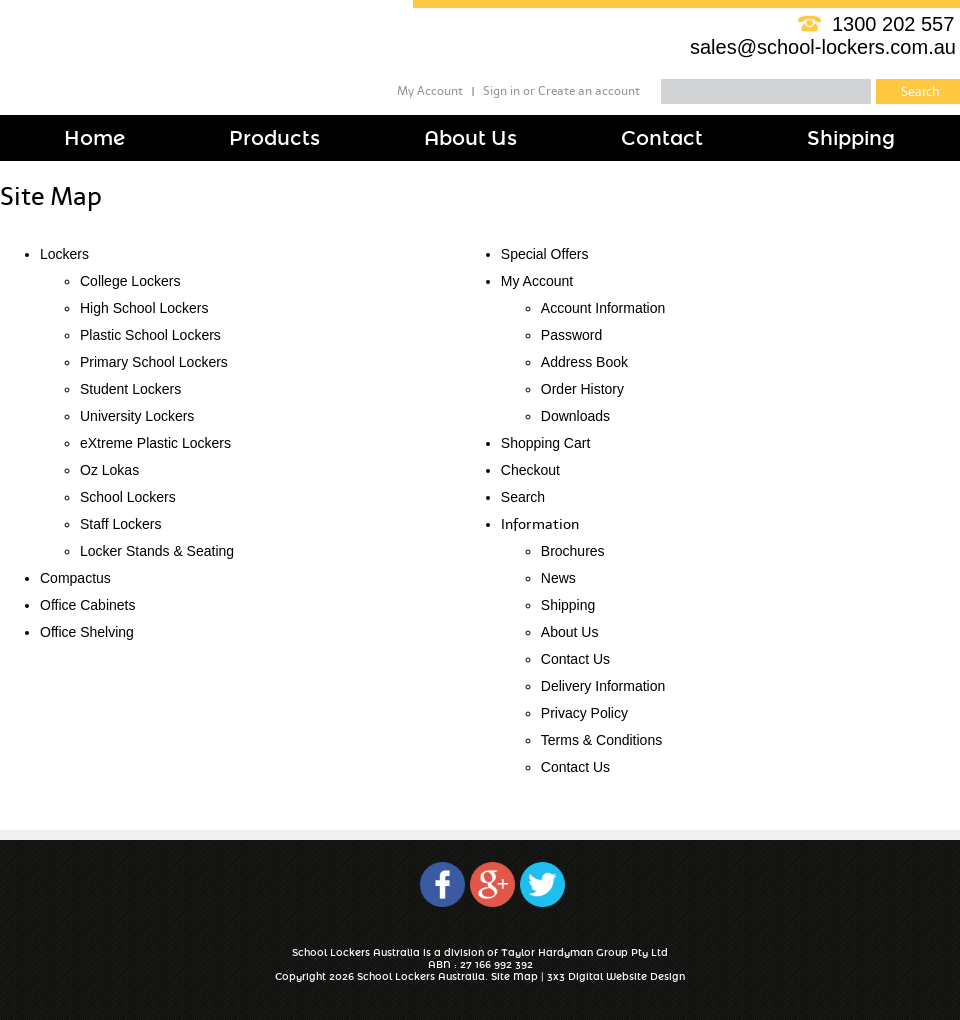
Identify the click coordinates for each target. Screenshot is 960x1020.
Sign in (501, 91)
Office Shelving (87, 632)
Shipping (568, 605)
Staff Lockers (120, 524)
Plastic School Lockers (150, 335)
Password (571, 335)
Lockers (64, 254)
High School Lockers (144, 308)
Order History (582, 389)
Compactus (75, 578)
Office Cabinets (87, 605)
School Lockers (128, 497)
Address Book (584, 362)
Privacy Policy (584, 713)
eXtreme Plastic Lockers (155, 443)
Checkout (530, 470)
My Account (430, 91)
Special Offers (545, 254)
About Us (570, 632)
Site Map (514, 977)
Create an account (589, 91)
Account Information (603, 308)
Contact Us (575, 659)
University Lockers (137, 416)
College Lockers (130, 281)
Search (523, 497)
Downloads (575, 416)
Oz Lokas (109, 470)
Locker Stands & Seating (157, 551)
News (558, 578)
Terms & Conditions (601, 740)
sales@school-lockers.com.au (823, 47)
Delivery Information (603, 686)
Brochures (573, 551)
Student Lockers (130, 389)
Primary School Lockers (154, 362)
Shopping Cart (546, 443)
